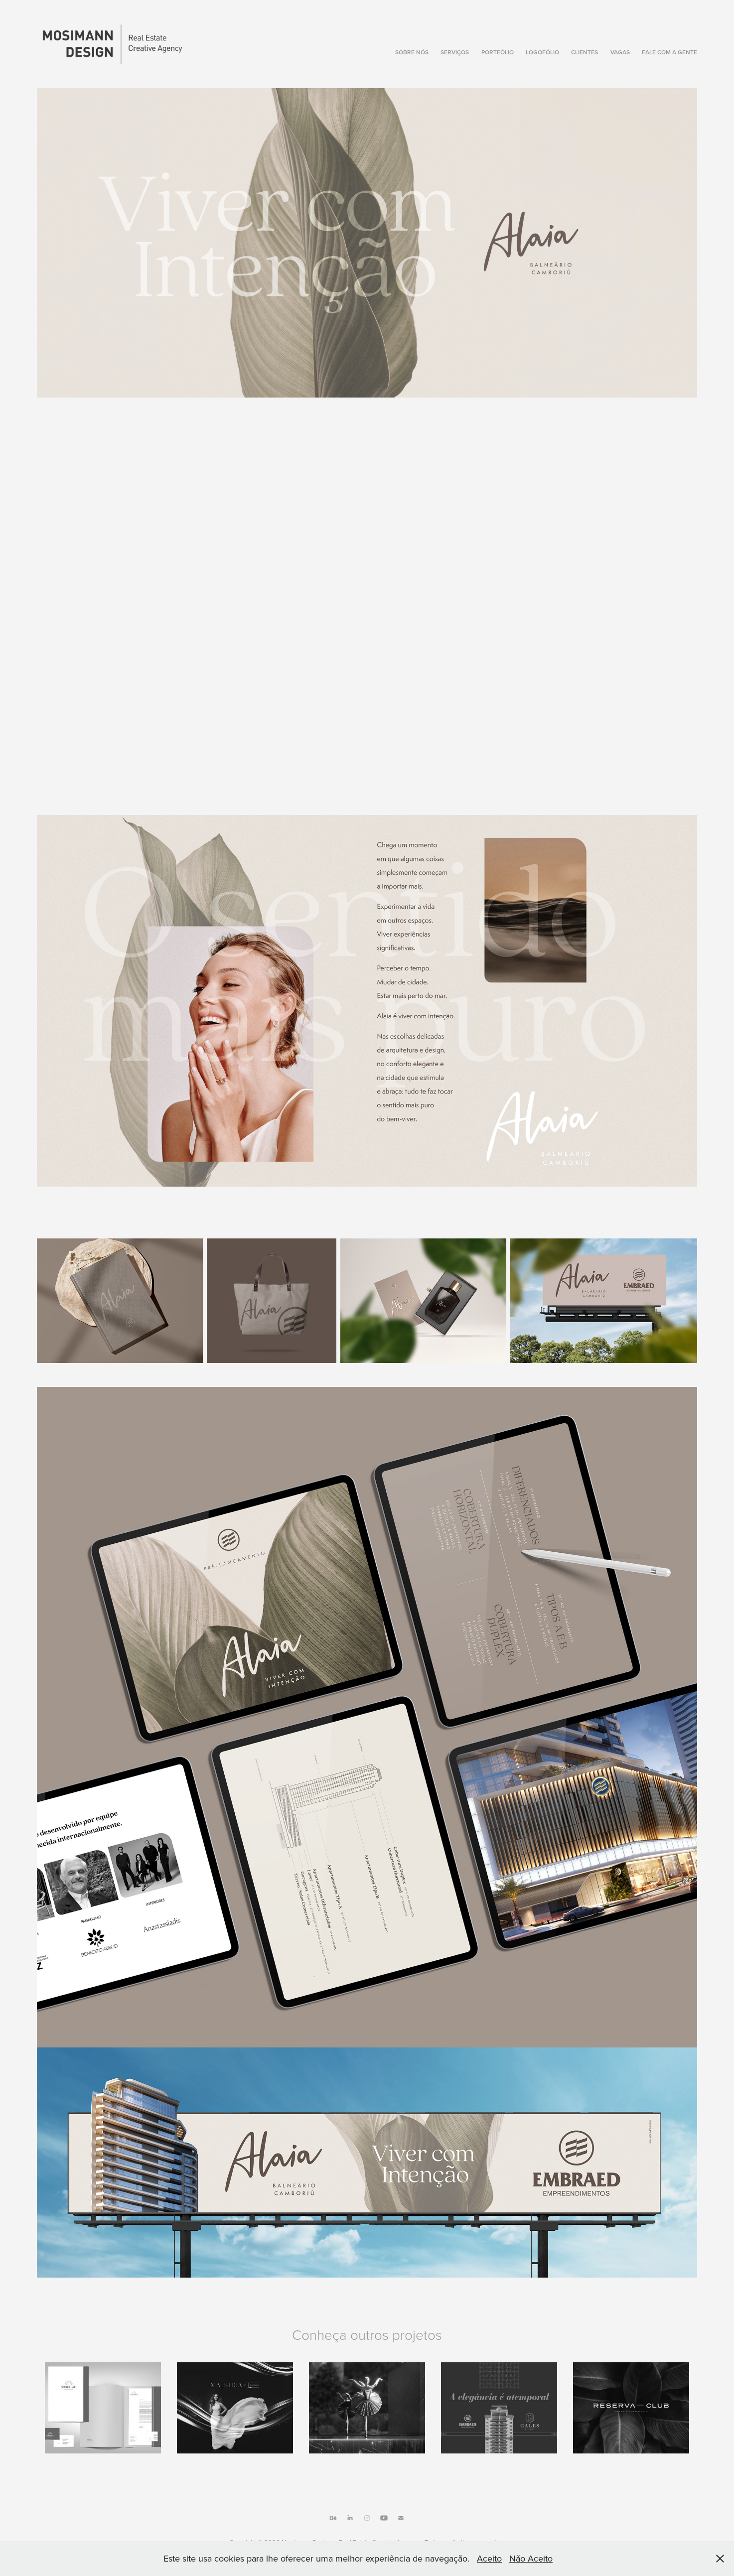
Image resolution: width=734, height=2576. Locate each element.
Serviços (454, 52)
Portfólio (497, 52)
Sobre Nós (412, 52)
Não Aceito (531, 2558)
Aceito (489, 2558)
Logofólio (542, 52)
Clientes (584, 52)
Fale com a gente (669, 52)
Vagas (620, 52)
